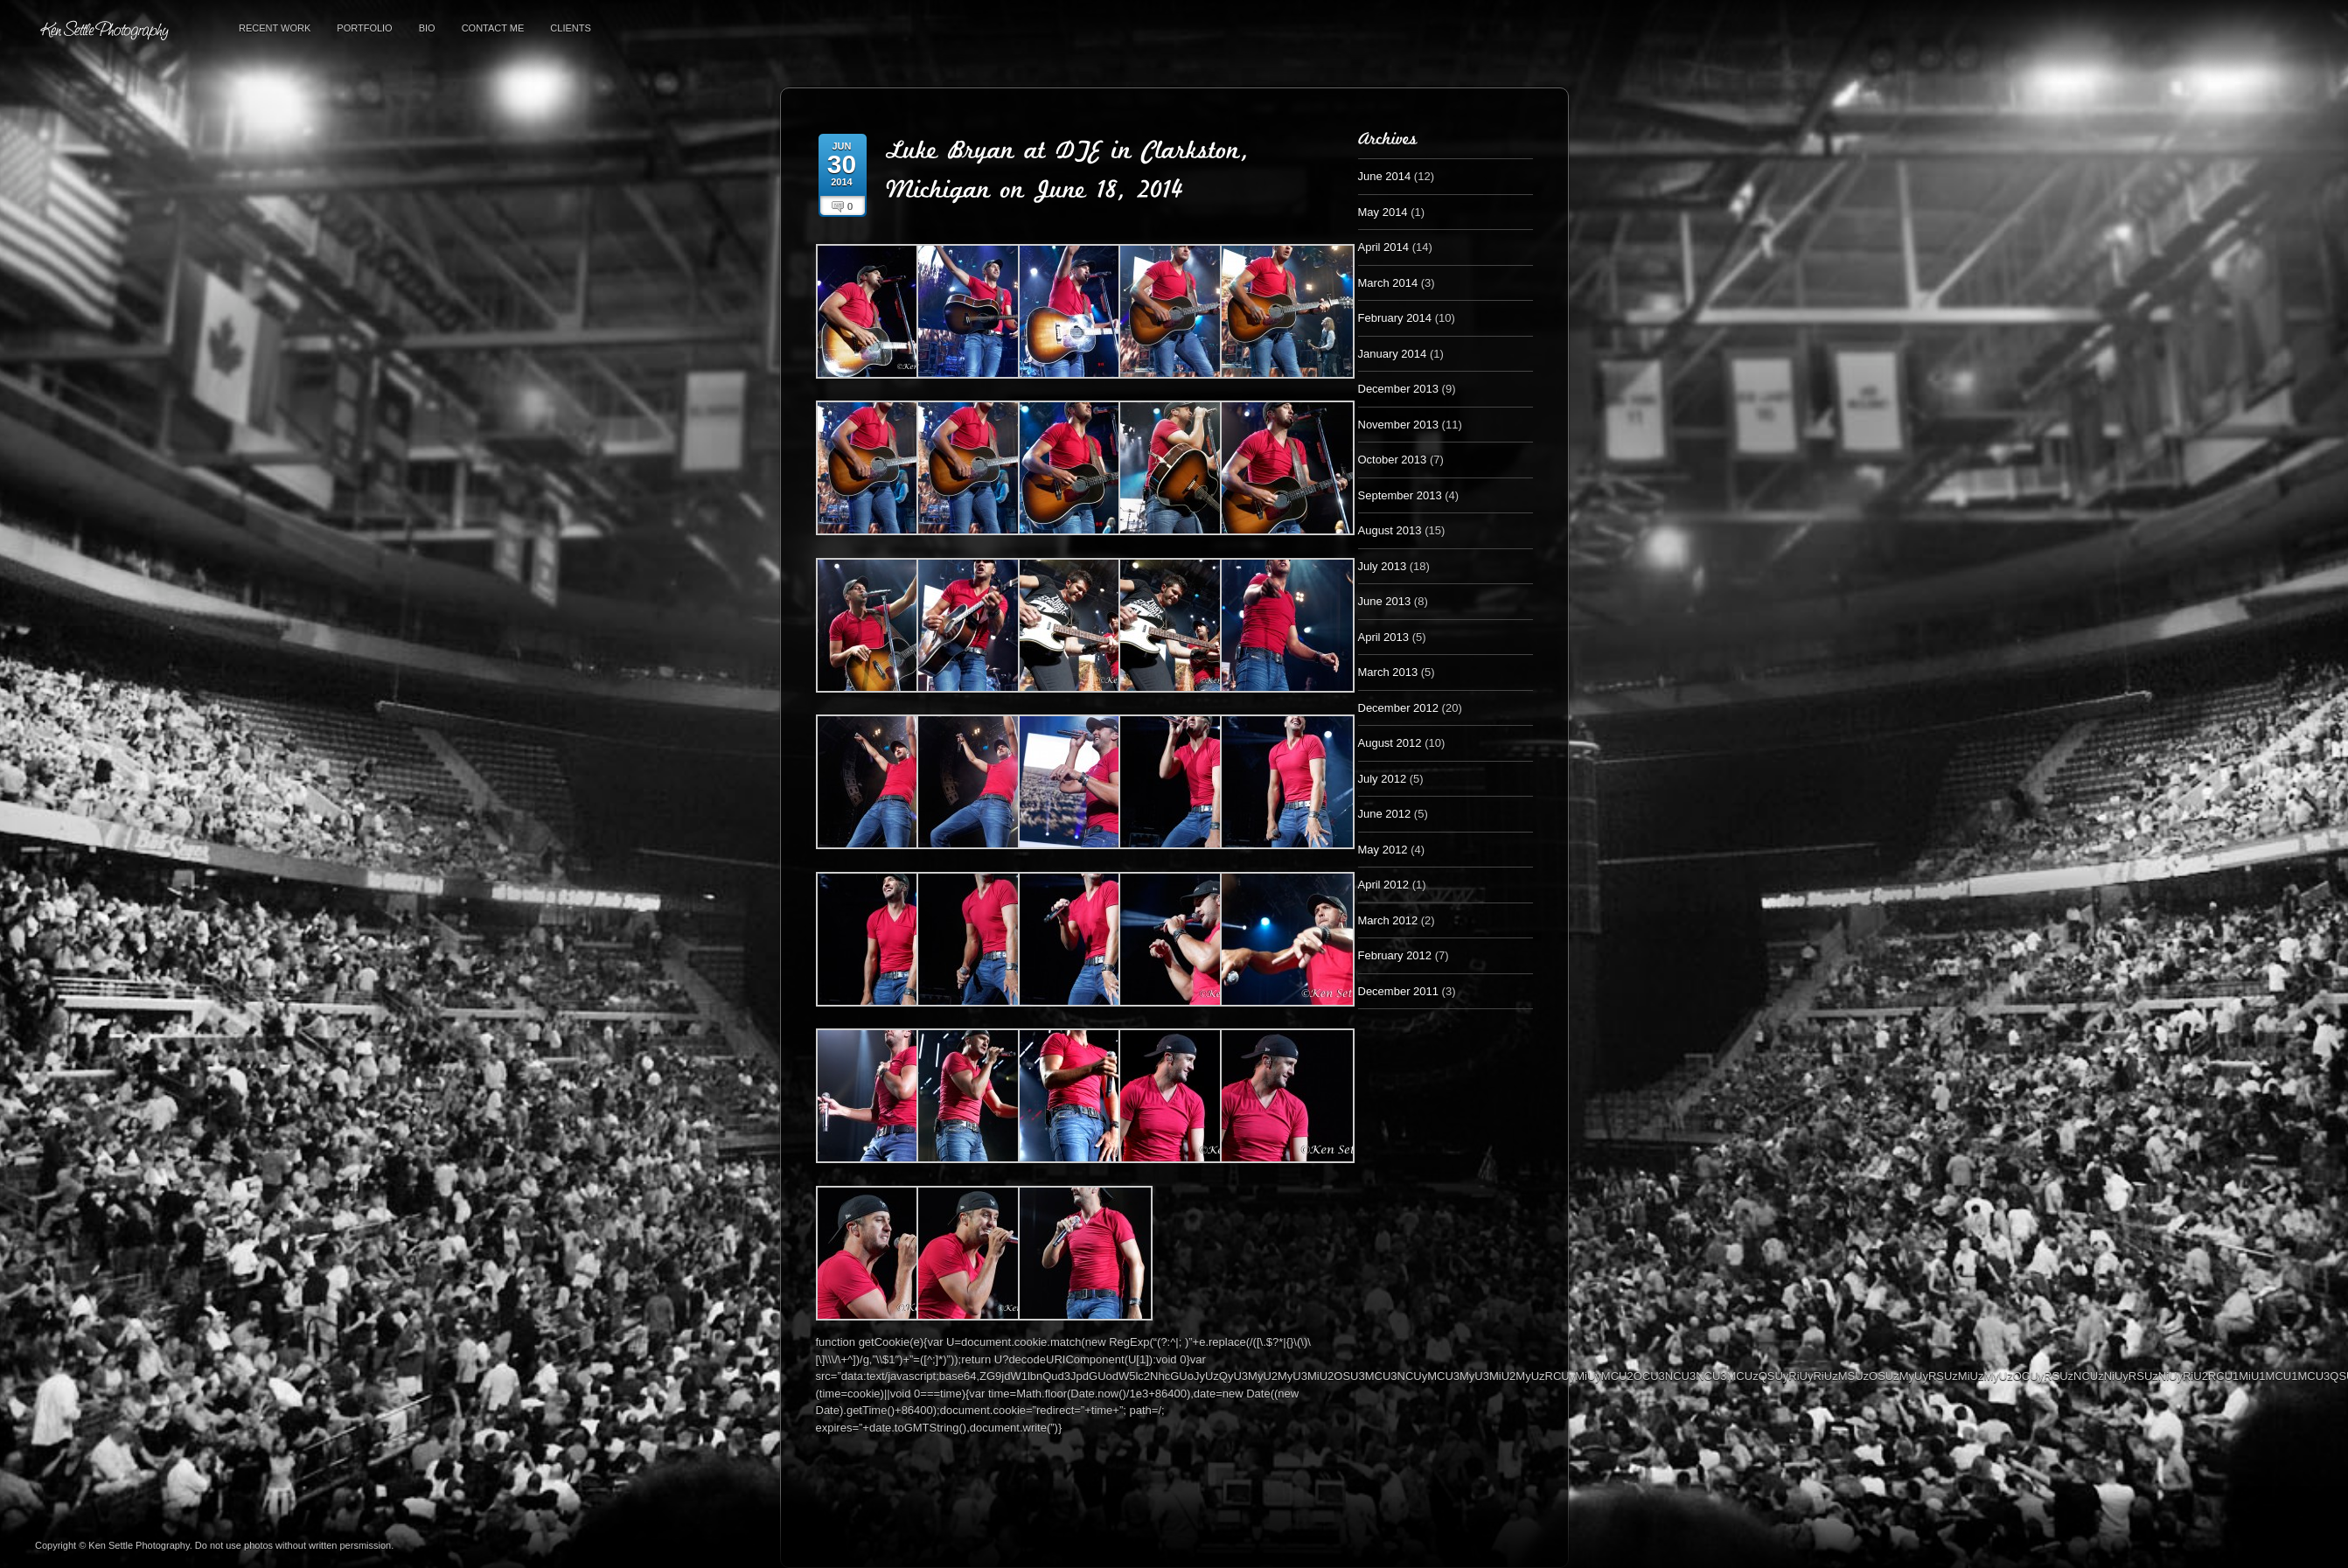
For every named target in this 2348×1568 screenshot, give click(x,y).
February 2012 (1395, 955)
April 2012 (1384, 884)
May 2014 (1383, 212)
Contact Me (493, 28)
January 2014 (1392, 353)
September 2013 (1400, 495)
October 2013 (1392, 459)
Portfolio (364, 28)
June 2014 (1384, 176)
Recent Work (274, 28)
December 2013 (1398, 388)
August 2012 (1390, 742)
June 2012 (1384, 813)
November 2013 (1398, 424)
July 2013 (1382, 566)
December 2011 (1398, 991)
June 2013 (1384, 601)
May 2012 (1383, 849)
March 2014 (1388, 282)
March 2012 (1388, 920)
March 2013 (1388, 672)
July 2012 (1382, 778)
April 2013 (1384, 637)
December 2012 (1398, 707)
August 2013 (1390, 530)
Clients (570, 28)
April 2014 (1384, 247)
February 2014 (1395, 317)
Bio (427, 28)
